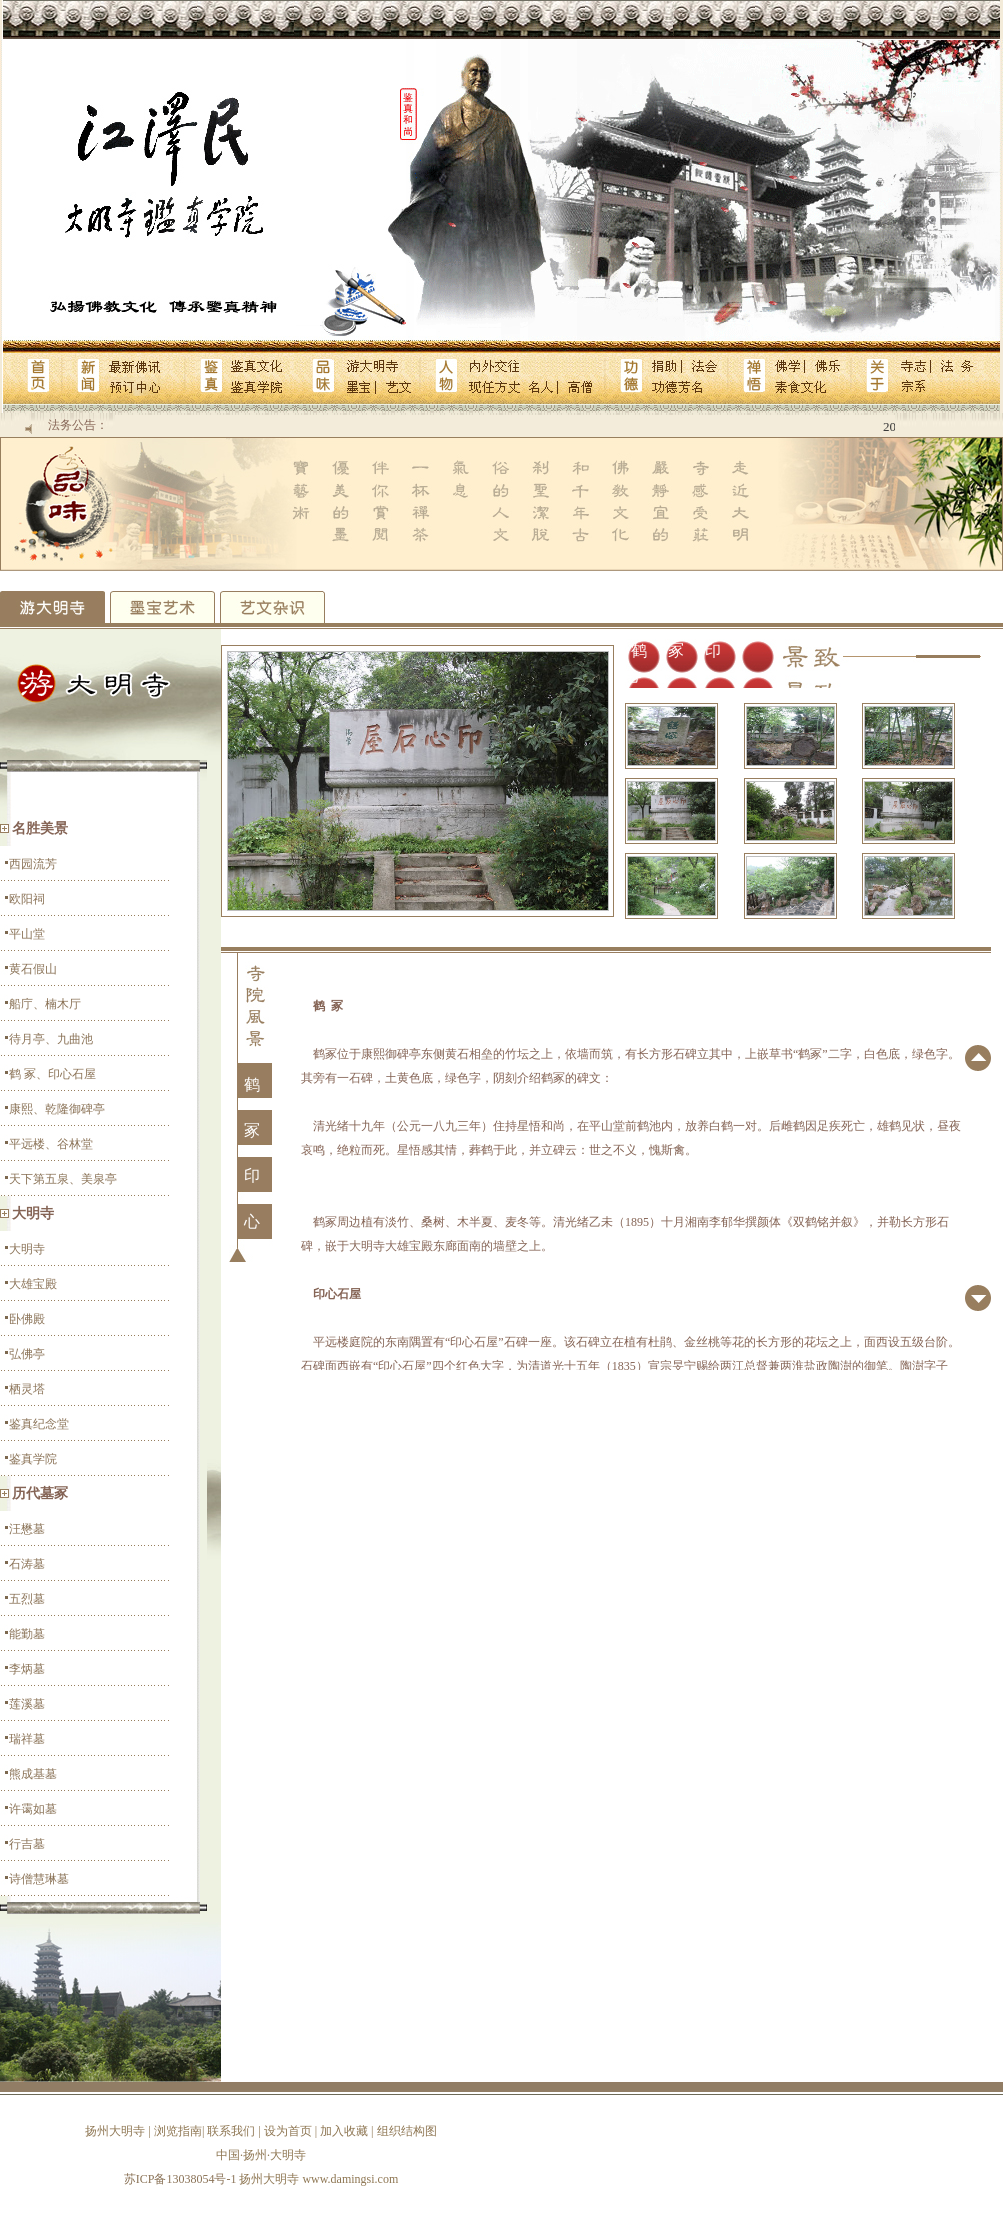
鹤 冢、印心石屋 (52, 1074)
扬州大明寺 (115, 2131)
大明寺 (27, 1249)
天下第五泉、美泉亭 (63, 1179)
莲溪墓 (27, 1704)
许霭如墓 (33, 1809)
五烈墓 (27, 1599)
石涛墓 (27, 1564)
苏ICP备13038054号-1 (180, 2179)
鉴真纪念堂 (39, 1424)
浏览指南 (178, 2131)
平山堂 (27, 934)
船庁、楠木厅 (45, 1004)
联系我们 (231, 2131)
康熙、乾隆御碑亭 (57, 1109)
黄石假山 (33, 969)
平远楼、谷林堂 (51, 1144)
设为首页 (288, 2131)
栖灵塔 (27, 1389)
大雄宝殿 (33, 1284)
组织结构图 (407, 2131)
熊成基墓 (33, 1774)
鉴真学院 (33, 1459)
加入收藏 (344, 2131)
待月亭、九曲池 (51, 1039)
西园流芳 (33, 864)
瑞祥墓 (27, 1739)
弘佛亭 (27, 1354)
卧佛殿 (27, 1319)
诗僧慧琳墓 (39, 1879)
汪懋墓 (27, 1529)
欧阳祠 (27, 899)
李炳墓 (27, 1669)
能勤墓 (27, 1634)
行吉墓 (27, 1844)
